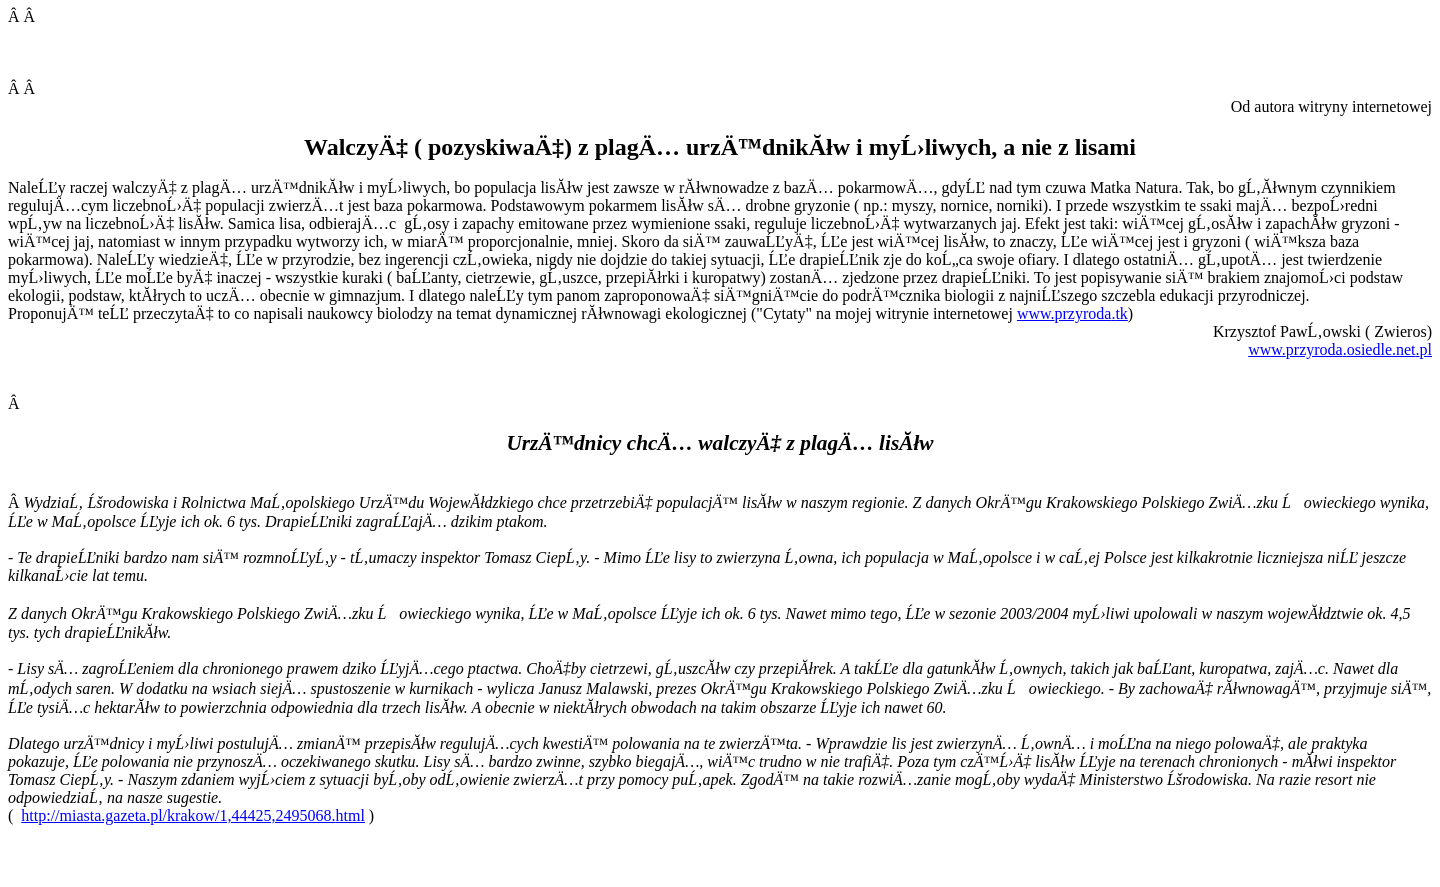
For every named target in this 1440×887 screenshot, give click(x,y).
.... (1340, 349)
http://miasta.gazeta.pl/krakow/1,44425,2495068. (193, 815)
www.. (1072, 313)
